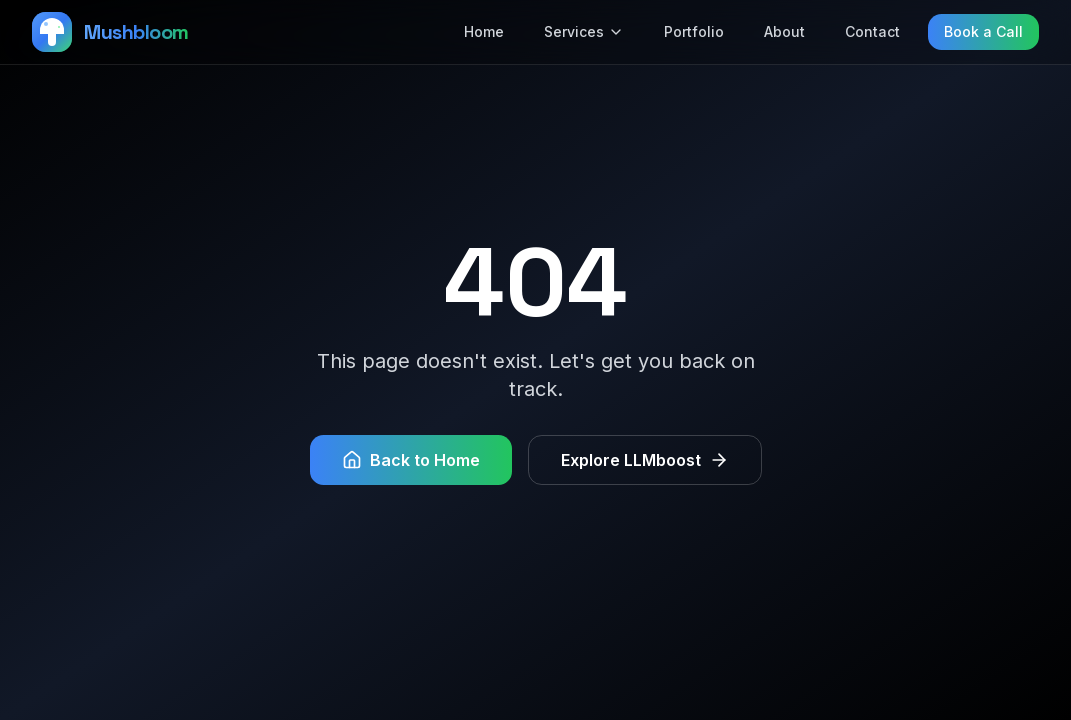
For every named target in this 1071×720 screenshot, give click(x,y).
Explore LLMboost (645, 460)
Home (484, 31)
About (784, 31)
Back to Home (411, 460)
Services (584, 31)
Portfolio (694, 31)
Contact (872, 31)
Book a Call (983, 31)
